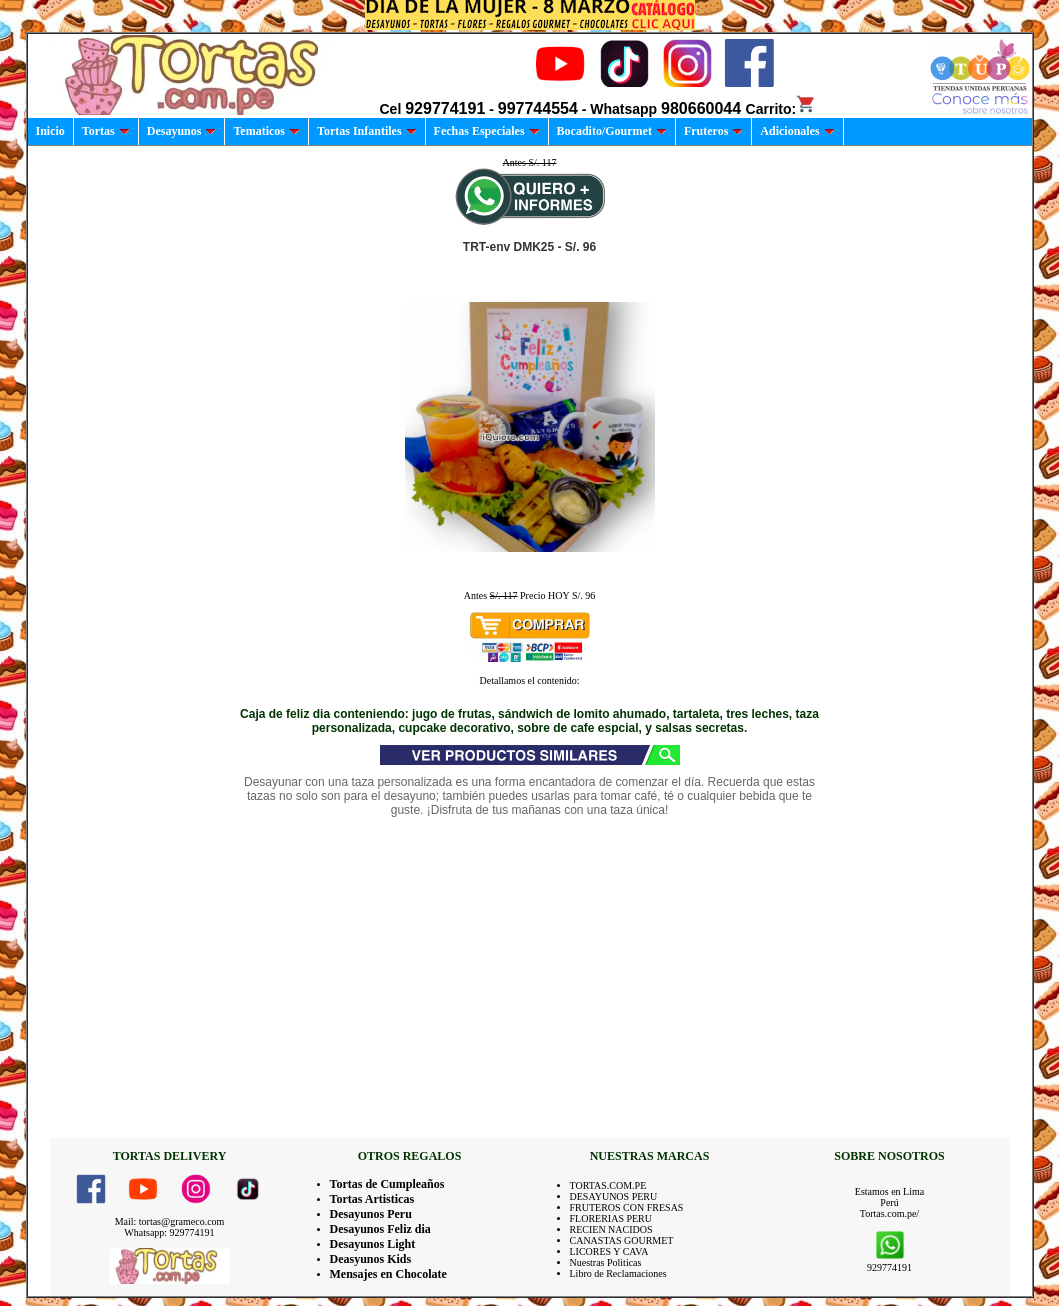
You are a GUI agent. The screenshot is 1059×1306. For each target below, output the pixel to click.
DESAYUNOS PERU (614, 1196)
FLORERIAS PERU (611, 1218)
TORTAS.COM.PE (608, 1185)
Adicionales (797, 131)
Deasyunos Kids (371, 1259)
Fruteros (713, 131)
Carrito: (781, 109)
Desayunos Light (373, 1244)
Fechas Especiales (487, 131)
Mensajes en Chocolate (388, 1274)
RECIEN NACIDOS (611, 1229)
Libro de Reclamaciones (618, 1273)
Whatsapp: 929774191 (169, 1232)
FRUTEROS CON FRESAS (627, 1207)
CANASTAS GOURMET (622, 1240)
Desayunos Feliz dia (380, 1229)
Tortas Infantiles (367, 131)
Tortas (106, 131)
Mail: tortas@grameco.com (170, 1221)
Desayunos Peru (371, 1214)
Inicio (50, 131)
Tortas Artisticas (372, 1199)
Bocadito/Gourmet (612, 131)
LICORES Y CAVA (609, 1251)
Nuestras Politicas (606, 1262)
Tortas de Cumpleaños (387, 1184)
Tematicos (266, 131)
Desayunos (182, 131)
